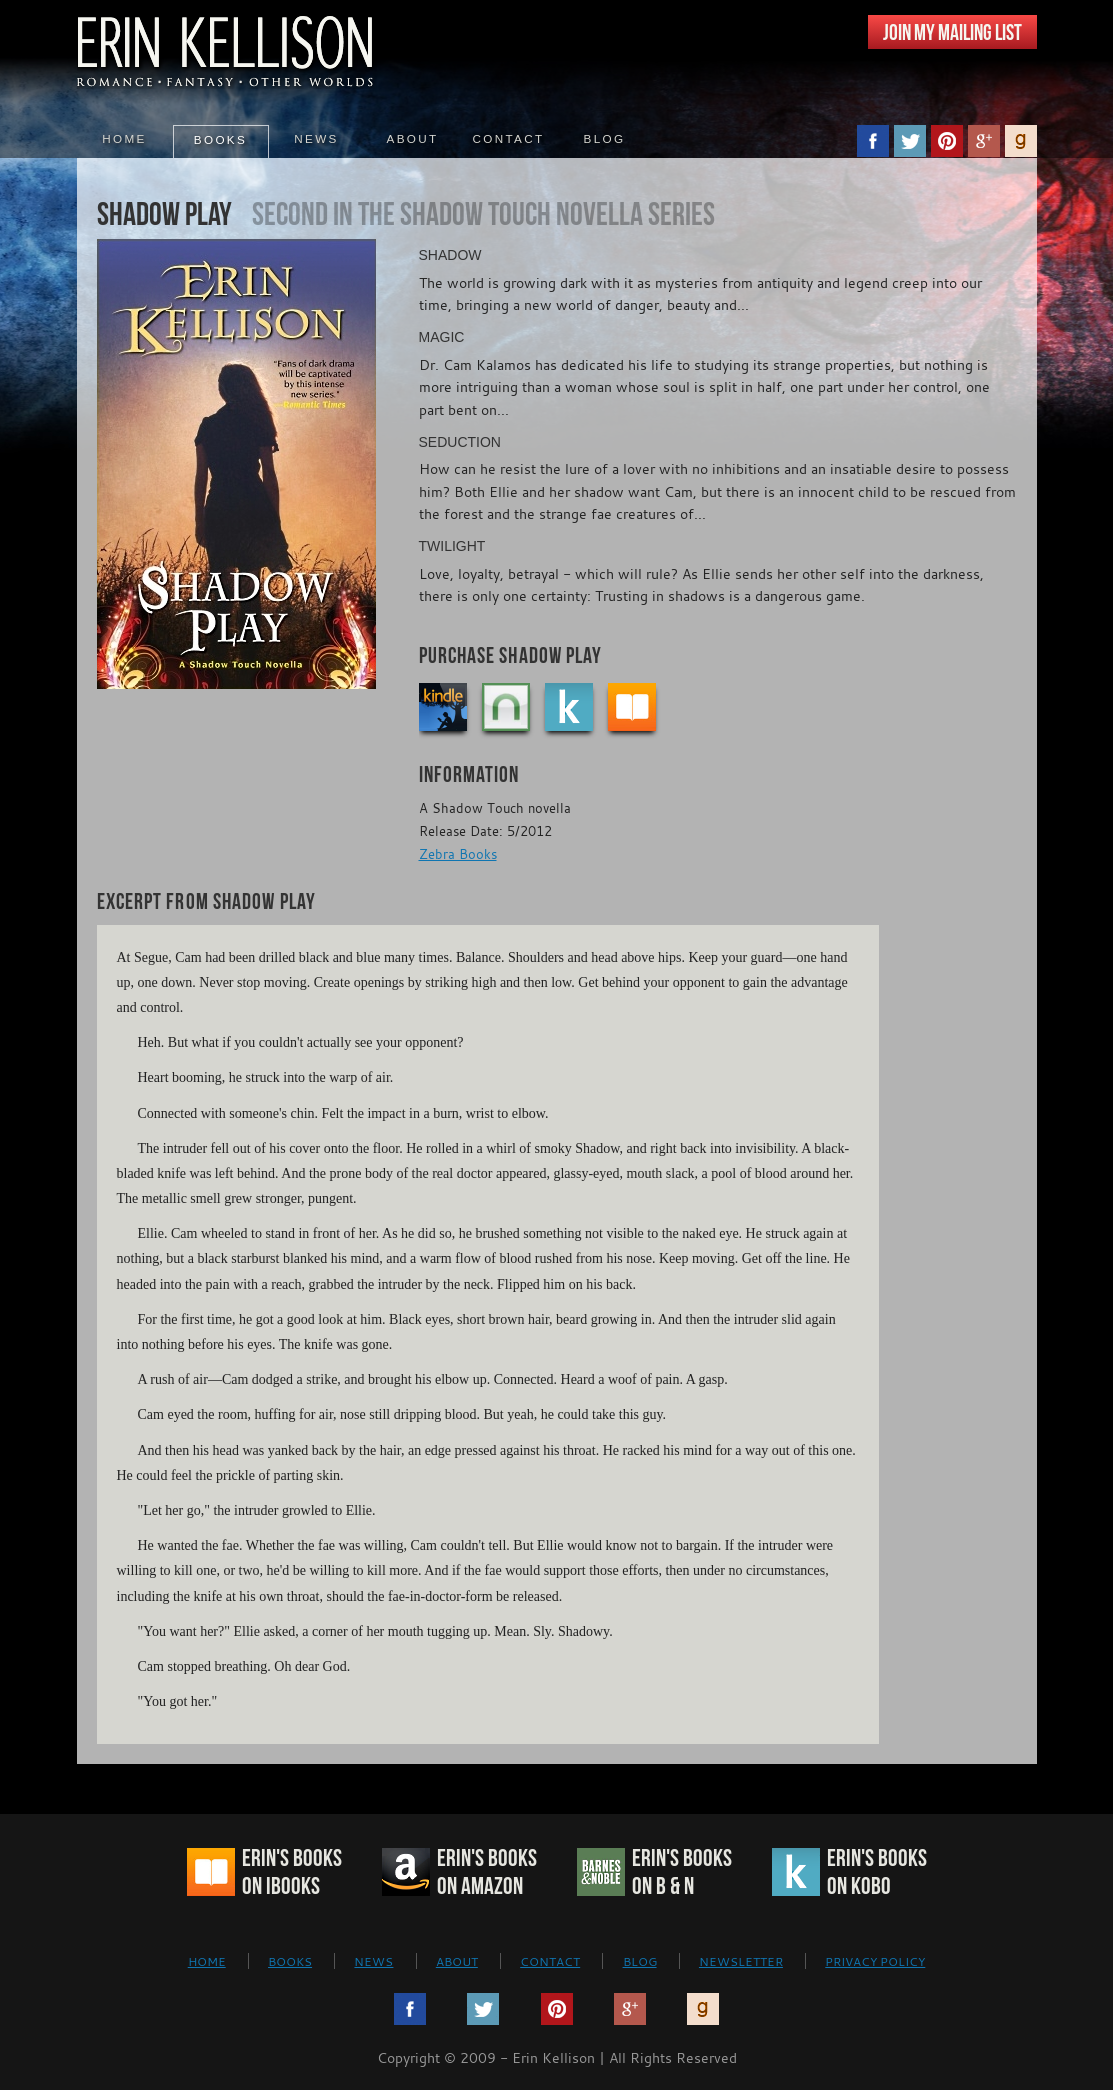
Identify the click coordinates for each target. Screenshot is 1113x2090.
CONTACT (550, 1961)
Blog (605, 138)
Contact (509, 138)
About (413, 138)
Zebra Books (458, 854)
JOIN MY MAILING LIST (952, 32)
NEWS (373, 1961)
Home (124, 138)
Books (220, 139)
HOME (207, 1961)
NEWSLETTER (741, 1961)
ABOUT (457, 1961)
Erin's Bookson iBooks (292, 1872)
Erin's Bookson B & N (682, 1872)
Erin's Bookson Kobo (877, 1872)
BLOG (640, 1961)
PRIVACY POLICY (875, 1961)
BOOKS (290, 1961)
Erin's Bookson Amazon (487, 1872)
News (316, 138)
